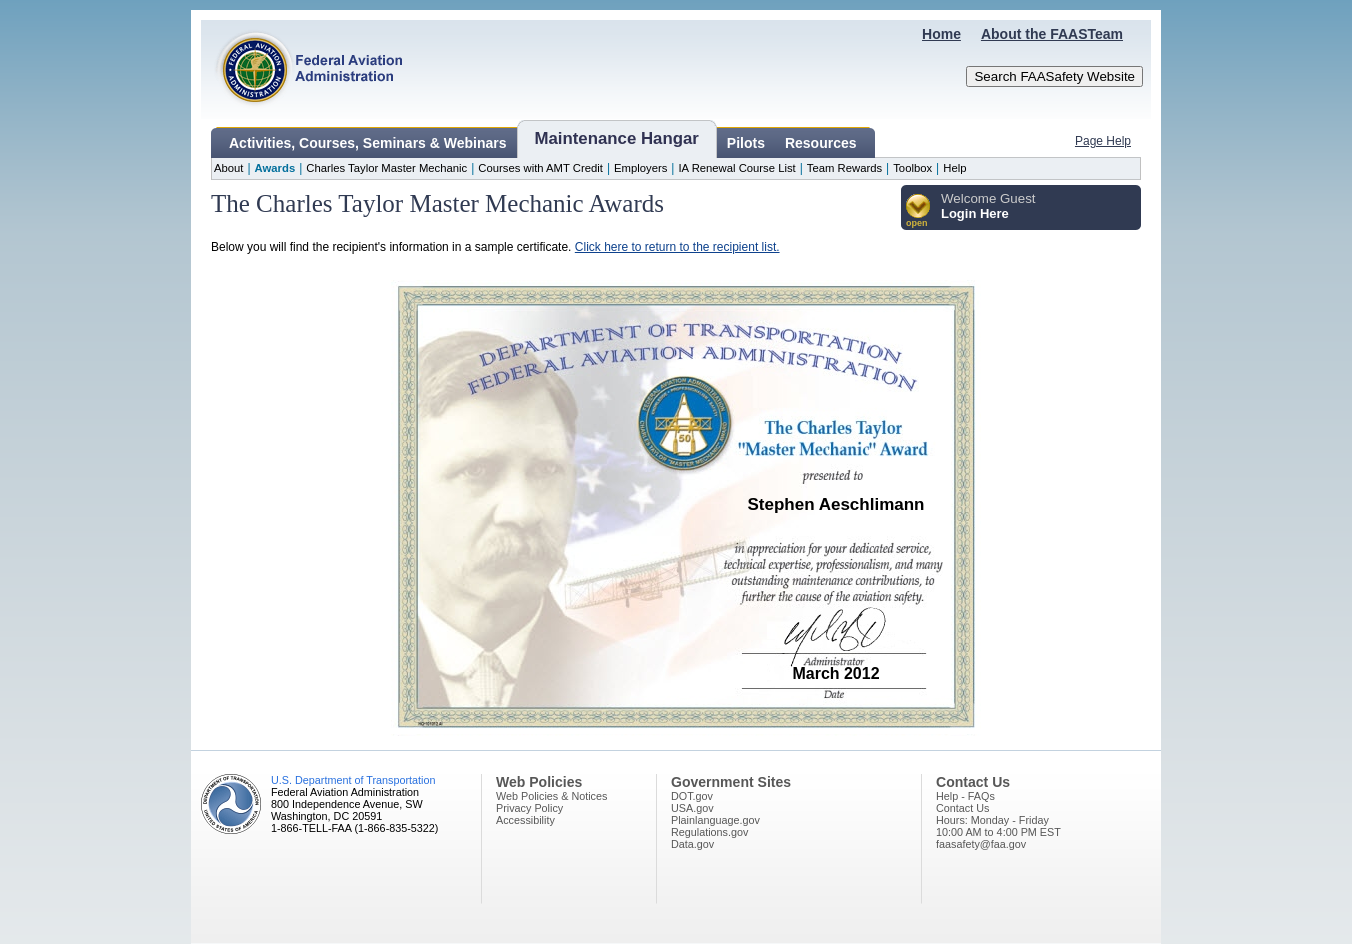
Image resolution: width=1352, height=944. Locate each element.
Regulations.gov (709, 832)
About (228, 168)
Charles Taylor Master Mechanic (386, 168)
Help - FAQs (965, 796)
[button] (918, 211)
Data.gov (692, 844)
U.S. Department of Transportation (353, 780)
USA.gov (692, 808)
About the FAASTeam (1052, 34)
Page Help (1103, 141)
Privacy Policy (529, 808)
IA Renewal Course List (736, 168)
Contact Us (962, 808)
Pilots (746, 143)
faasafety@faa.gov (981, 844)
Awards (275, 168)
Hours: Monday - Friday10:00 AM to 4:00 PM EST (998, 826)
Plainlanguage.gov (715, 820)
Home (941, 34)
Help (954, 168)
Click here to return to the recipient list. (677, 247)
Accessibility (525, 820)
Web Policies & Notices (551, 796)
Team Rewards (844, 168)
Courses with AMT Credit (540, 168)
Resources (821, 143)
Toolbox (912, 168)
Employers (640, 168)
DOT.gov (692, 796)
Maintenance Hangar (617, 138)
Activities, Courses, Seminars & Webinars (368, 143)
